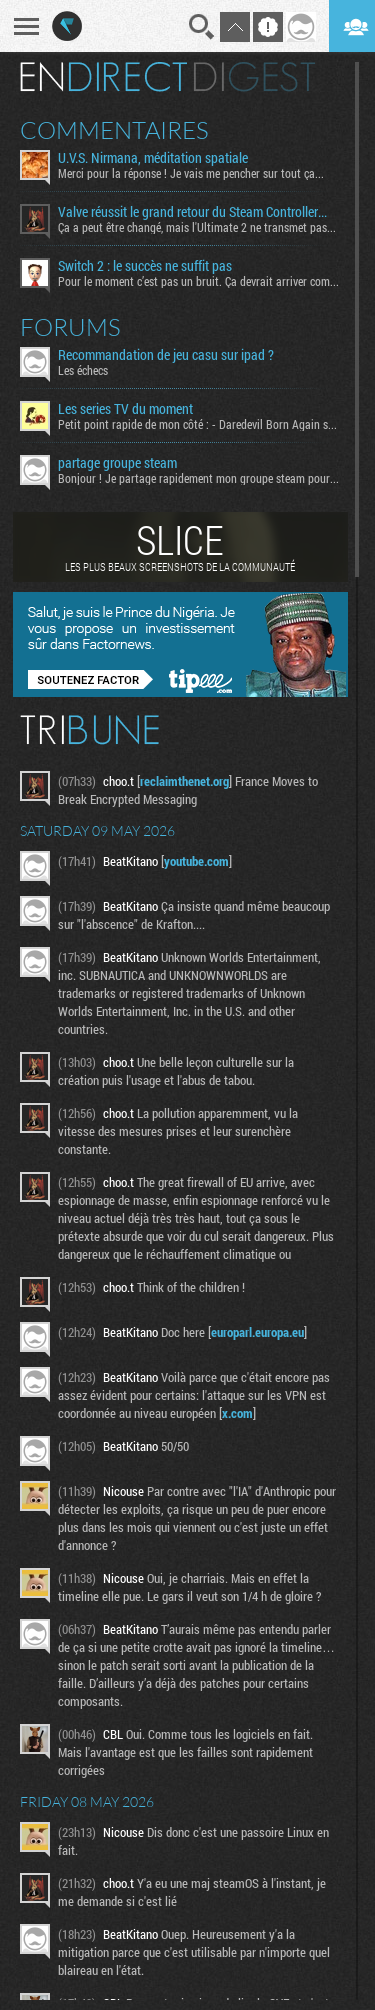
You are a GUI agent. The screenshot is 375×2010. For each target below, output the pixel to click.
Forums (70, 327)
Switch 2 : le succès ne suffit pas (145, 266)
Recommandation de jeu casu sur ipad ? (166, 355)
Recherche (202, 27)
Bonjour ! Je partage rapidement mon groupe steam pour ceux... (199, 478)
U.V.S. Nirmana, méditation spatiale (153, 158)
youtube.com (196, 861)
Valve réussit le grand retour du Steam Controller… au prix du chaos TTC (199, 212)
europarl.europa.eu (257, 1332)
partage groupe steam (117, 463)
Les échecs (83, 370)
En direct (103, 77)
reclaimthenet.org (184, 781)
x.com (237, 1413)
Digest (254, 77)
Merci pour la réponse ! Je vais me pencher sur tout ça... (191, 173)
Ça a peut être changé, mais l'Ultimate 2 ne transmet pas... (197, 227)
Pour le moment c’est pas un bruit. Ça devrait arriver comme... (199, 281)
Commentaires (114, 130)
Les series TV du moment (125, 409)
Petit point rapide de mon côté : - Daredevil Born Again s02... (199, 424)
